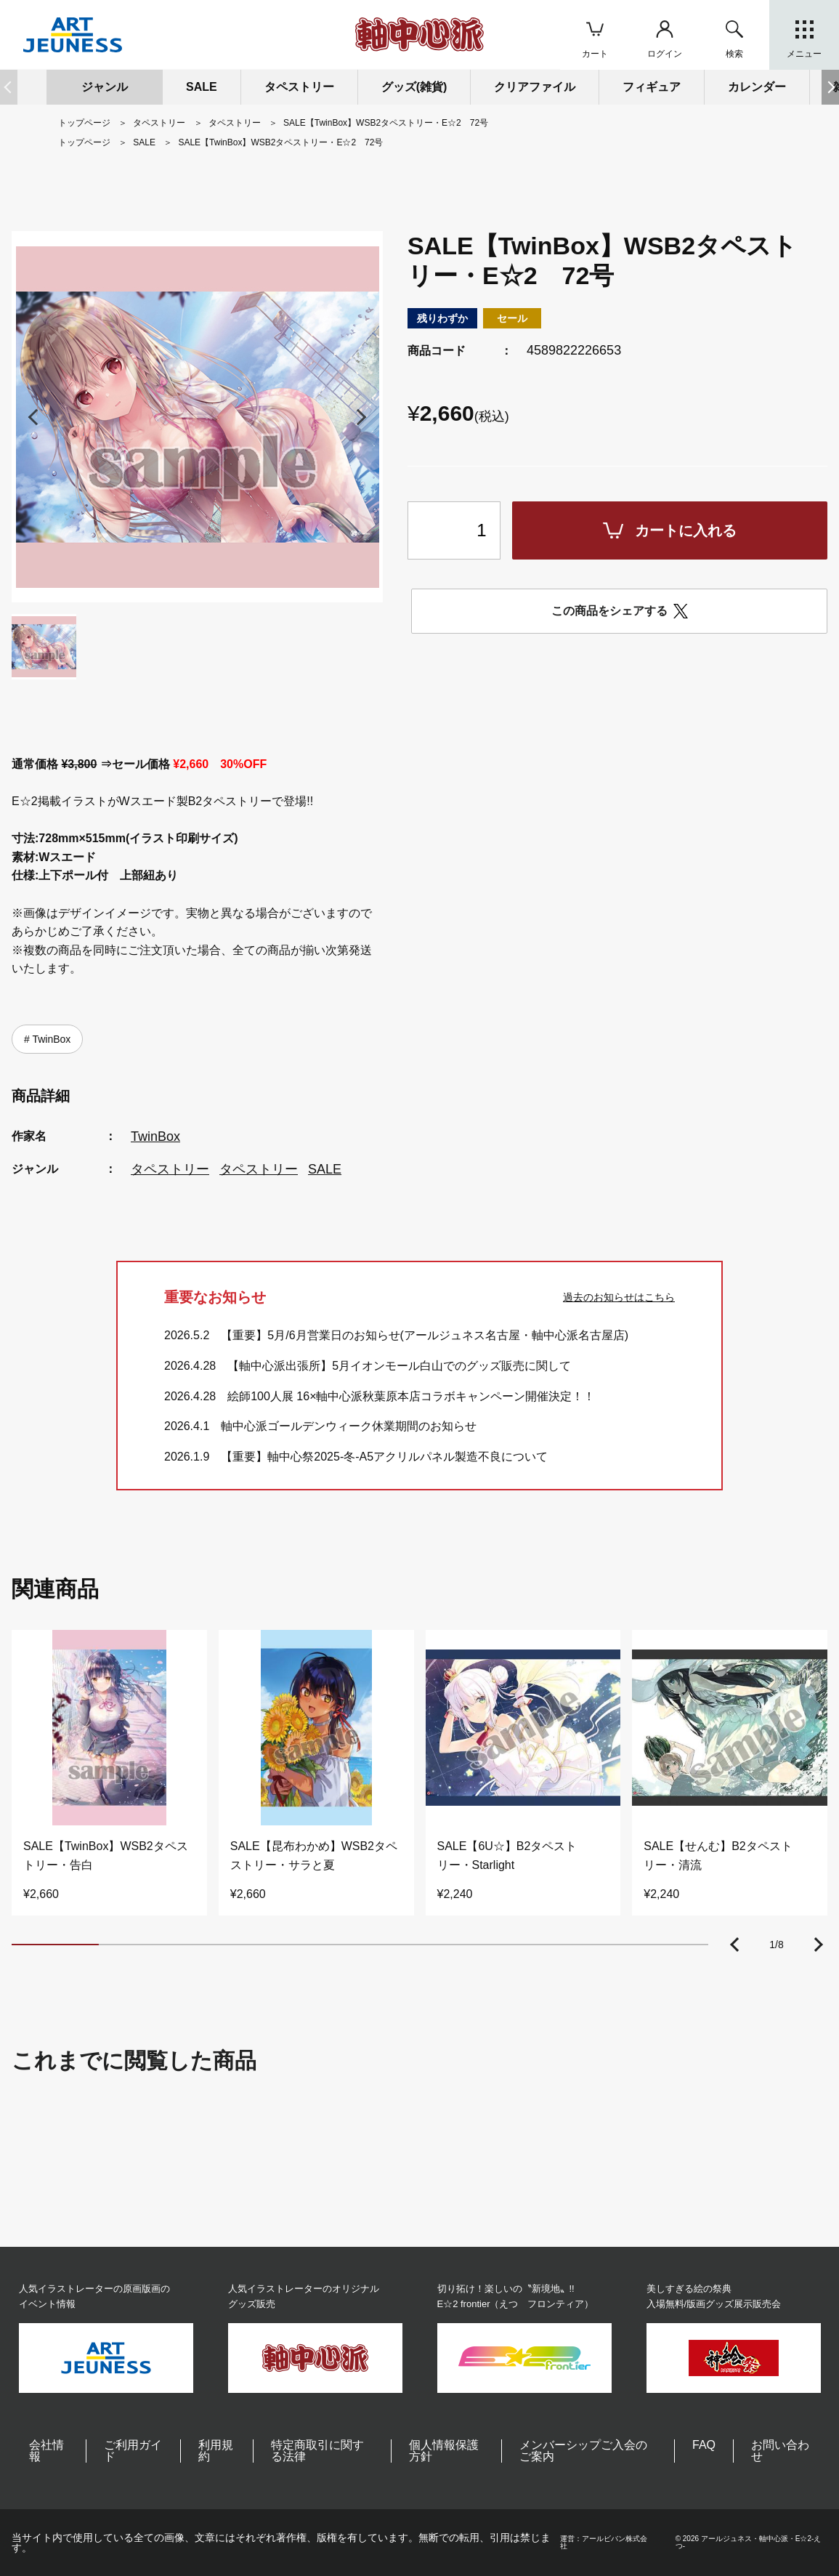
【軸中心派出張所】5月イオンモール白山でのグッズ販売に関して (399, 1366)
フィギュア (652, 87)
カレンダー (757, 87)
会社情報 (46, 2451)
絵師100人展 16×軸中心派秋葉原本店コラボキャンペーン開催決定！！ (411, 1396)
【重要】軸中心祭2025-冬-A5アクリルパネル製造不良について (384, 1456)
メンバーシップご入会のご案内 (583, 2451)
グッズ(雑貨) (414, 87)
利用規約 (215, 2451)
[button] (830, 87)
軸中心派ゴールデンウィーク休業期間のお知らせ (349, 1426)
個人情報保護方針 (444, 2451)
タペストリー (170, 1169)
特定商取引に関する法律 (317, 2451)
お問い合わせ (780, 2451)
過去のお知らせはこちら (619, 1297)
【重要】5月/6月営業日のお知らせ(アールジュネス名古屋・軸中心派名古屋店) (424, 1335)
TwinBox (50, 1039)
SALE (201, 87)
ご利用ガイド (133, 2451)
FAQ (704, 2445)
